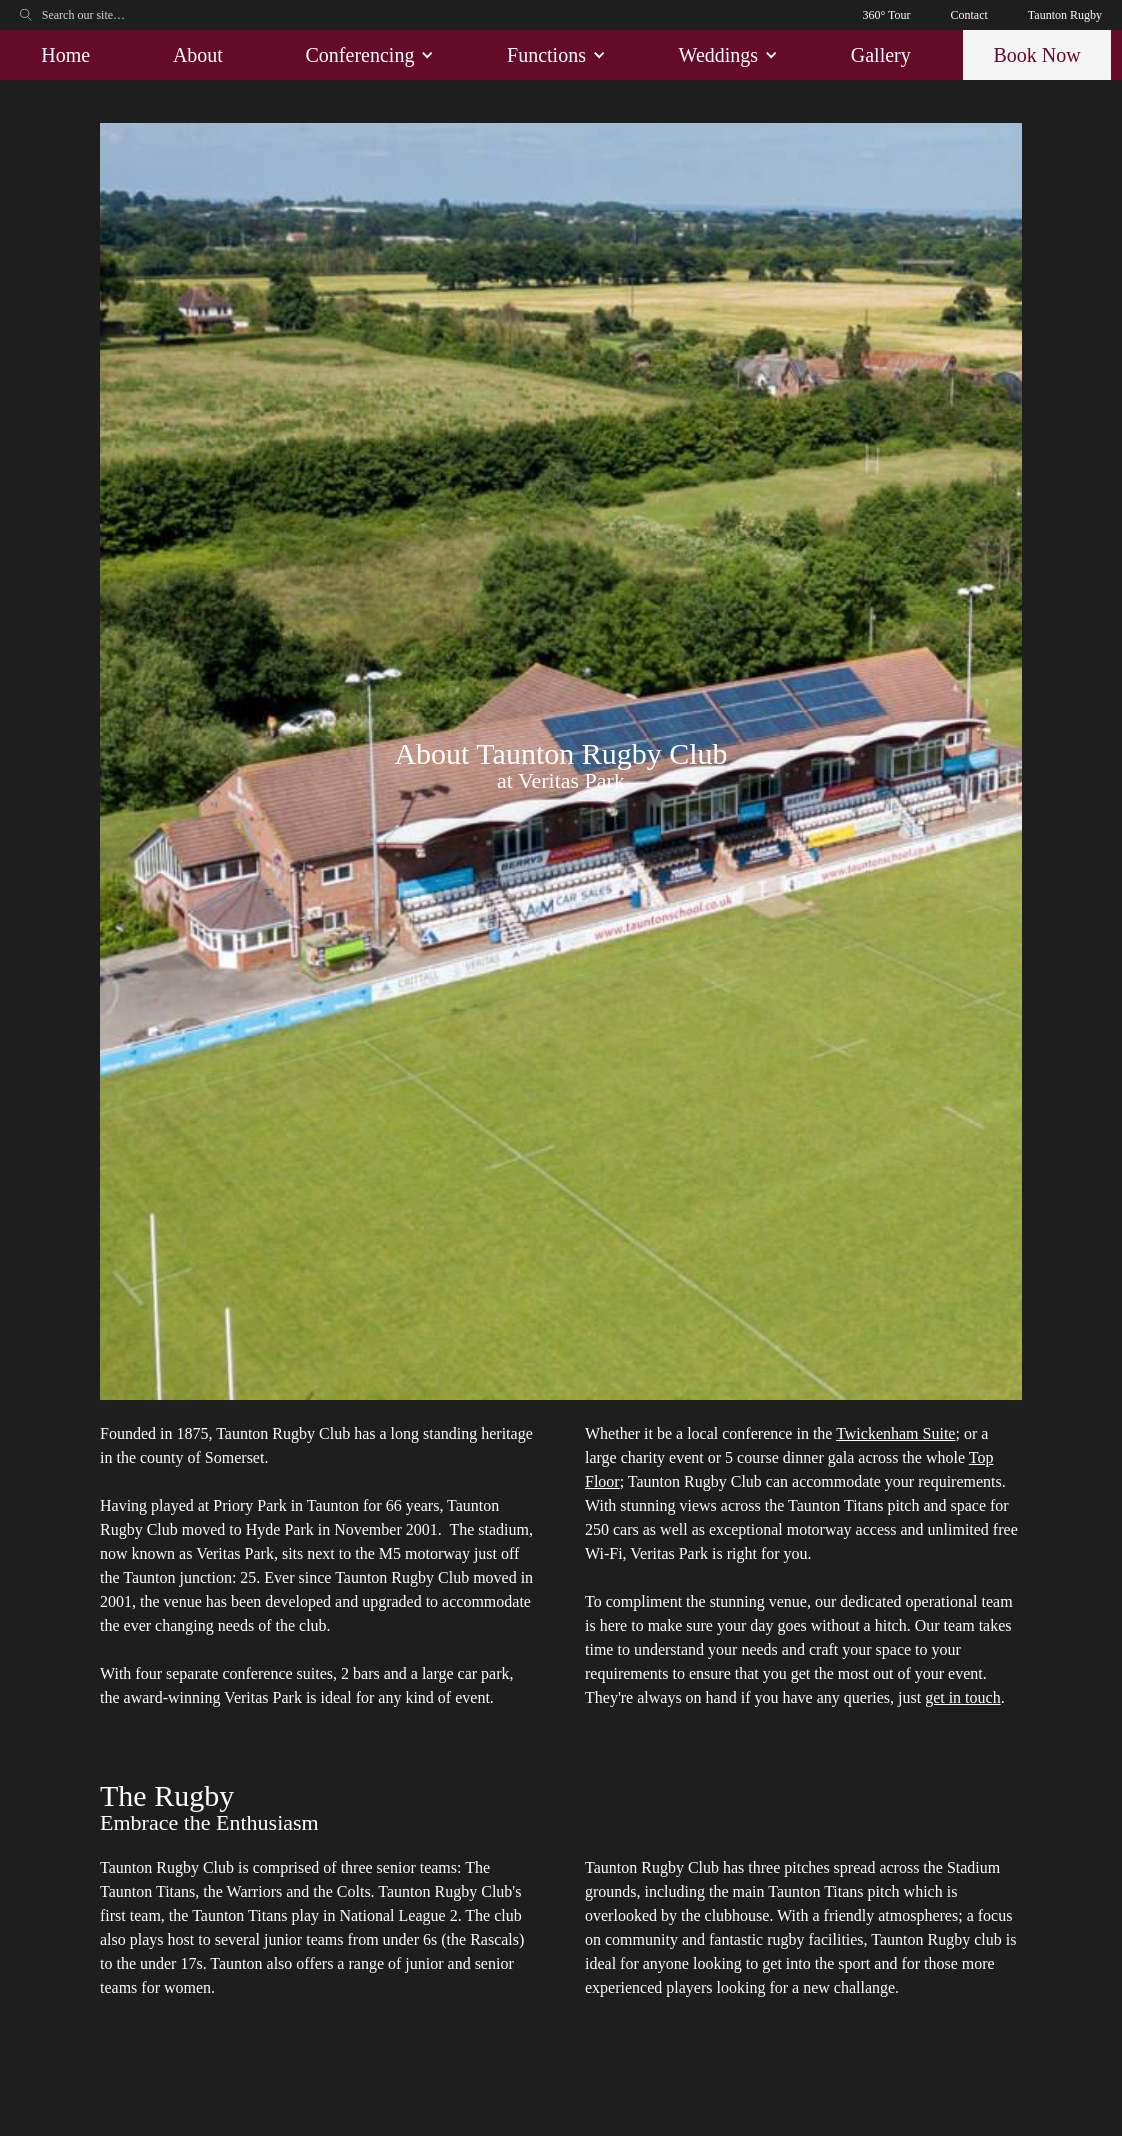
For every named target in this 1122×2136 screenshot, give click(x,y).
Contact (969, 15)
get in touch (963, 1697)
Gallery (881, 55)
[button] (365, 55)
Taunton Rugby (1065, 15)
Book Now (1036, 55)
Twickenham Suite (895, 1433)
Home (65, 55)
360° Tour (886, 15)
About (198, 55)
